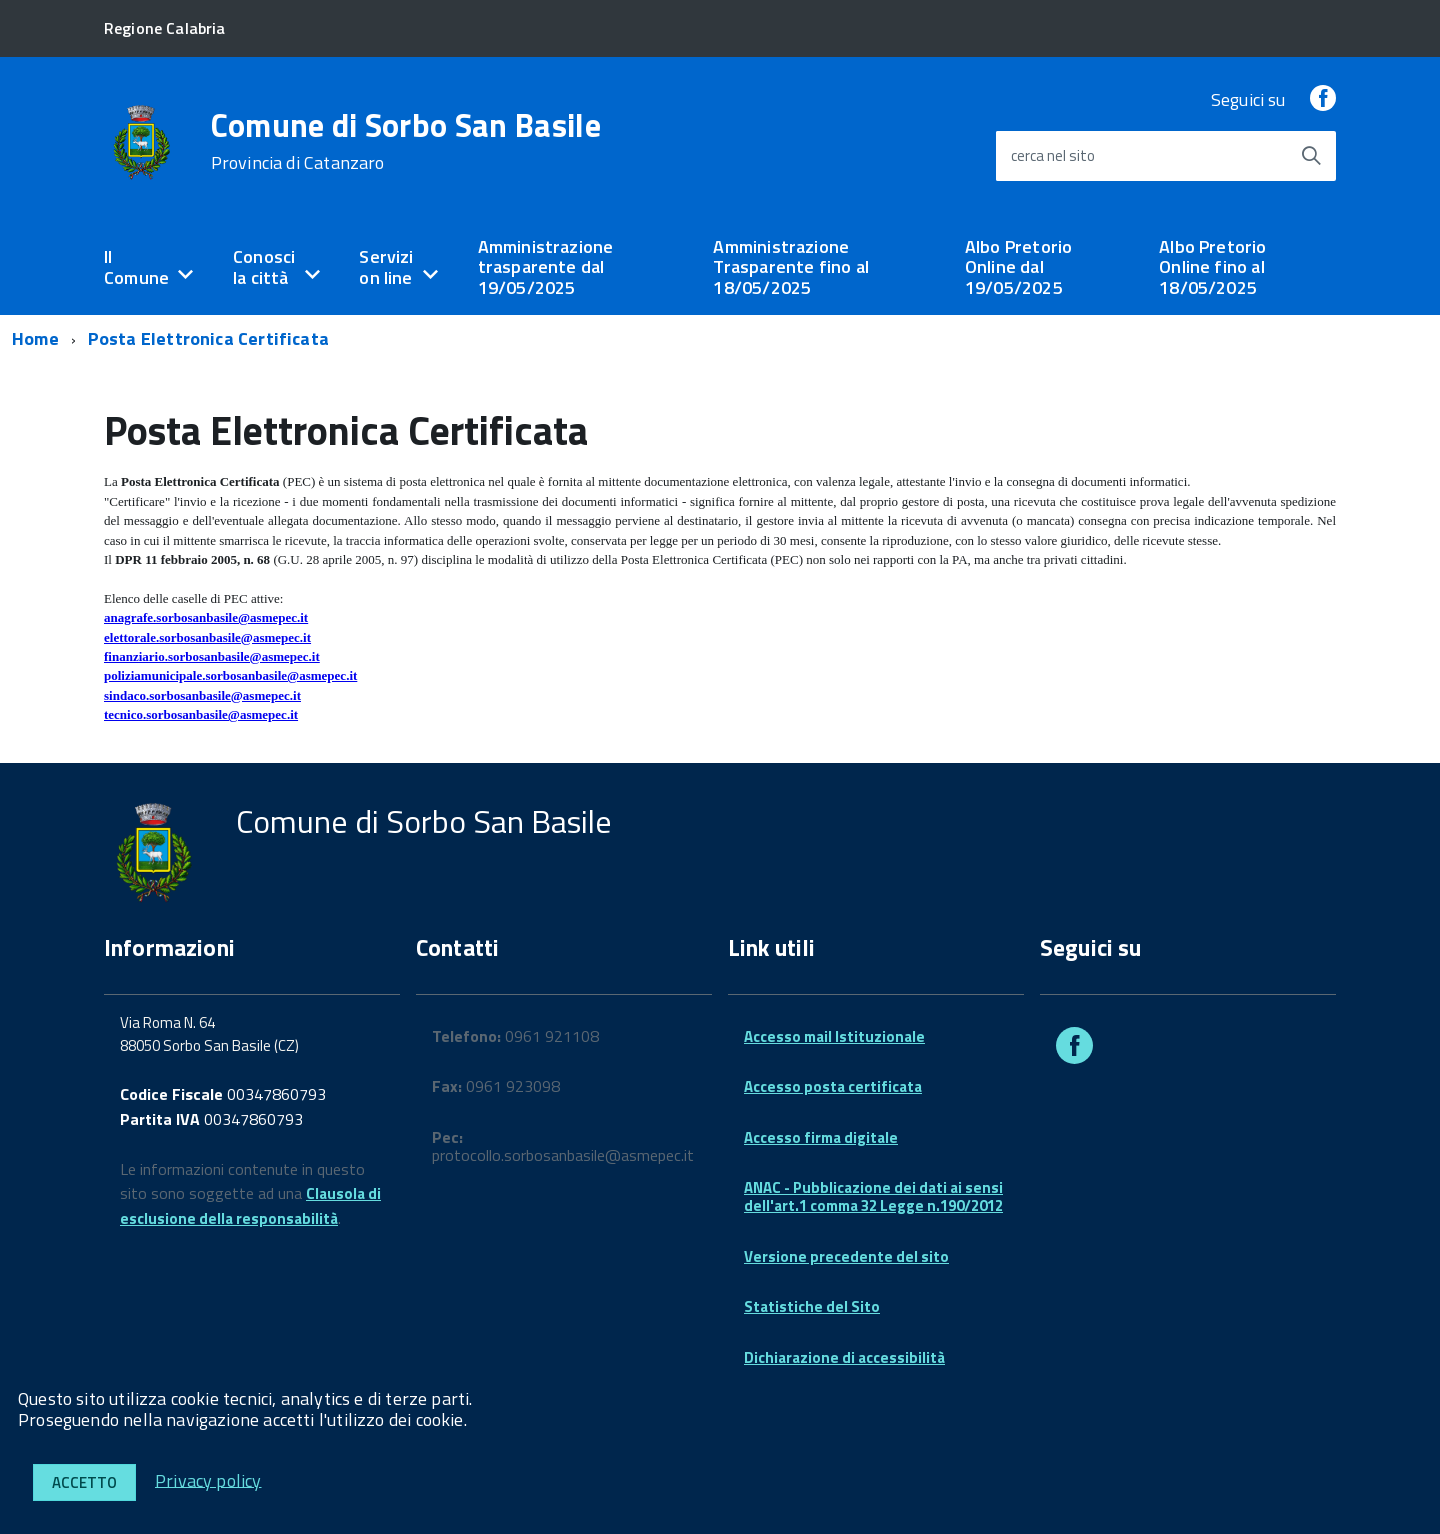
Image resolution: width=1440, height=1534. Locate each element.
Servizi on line (386, 267)
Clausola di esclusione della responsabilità (250, 1206)
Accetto (84, 1482)
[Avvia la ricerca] (1311, 156)
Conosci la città (264, 267)
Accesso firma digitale (821, 1137)
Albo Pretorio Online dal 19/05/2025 (1018, 267)
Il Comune (136, 267)
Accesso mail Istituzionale (834, 1036)
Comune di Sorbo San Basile (406, 141)
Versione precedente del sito (846, 1256)
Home (35, 338)
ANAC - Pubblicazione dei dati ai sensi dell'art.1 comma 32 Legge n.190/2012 (873, 1196)
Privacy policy (208, 1479)
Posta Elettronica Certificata (208, 338)
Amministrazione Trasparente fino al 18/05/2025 (790, 267)
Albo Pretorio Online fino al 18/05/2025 (1212, 267)
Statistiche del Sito (812, 1306)
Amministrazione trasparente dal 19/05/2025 (546, 267)
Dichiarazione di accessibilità (844, 1357)
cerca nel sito (1053, 155)
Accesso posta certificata (833, 1086)
